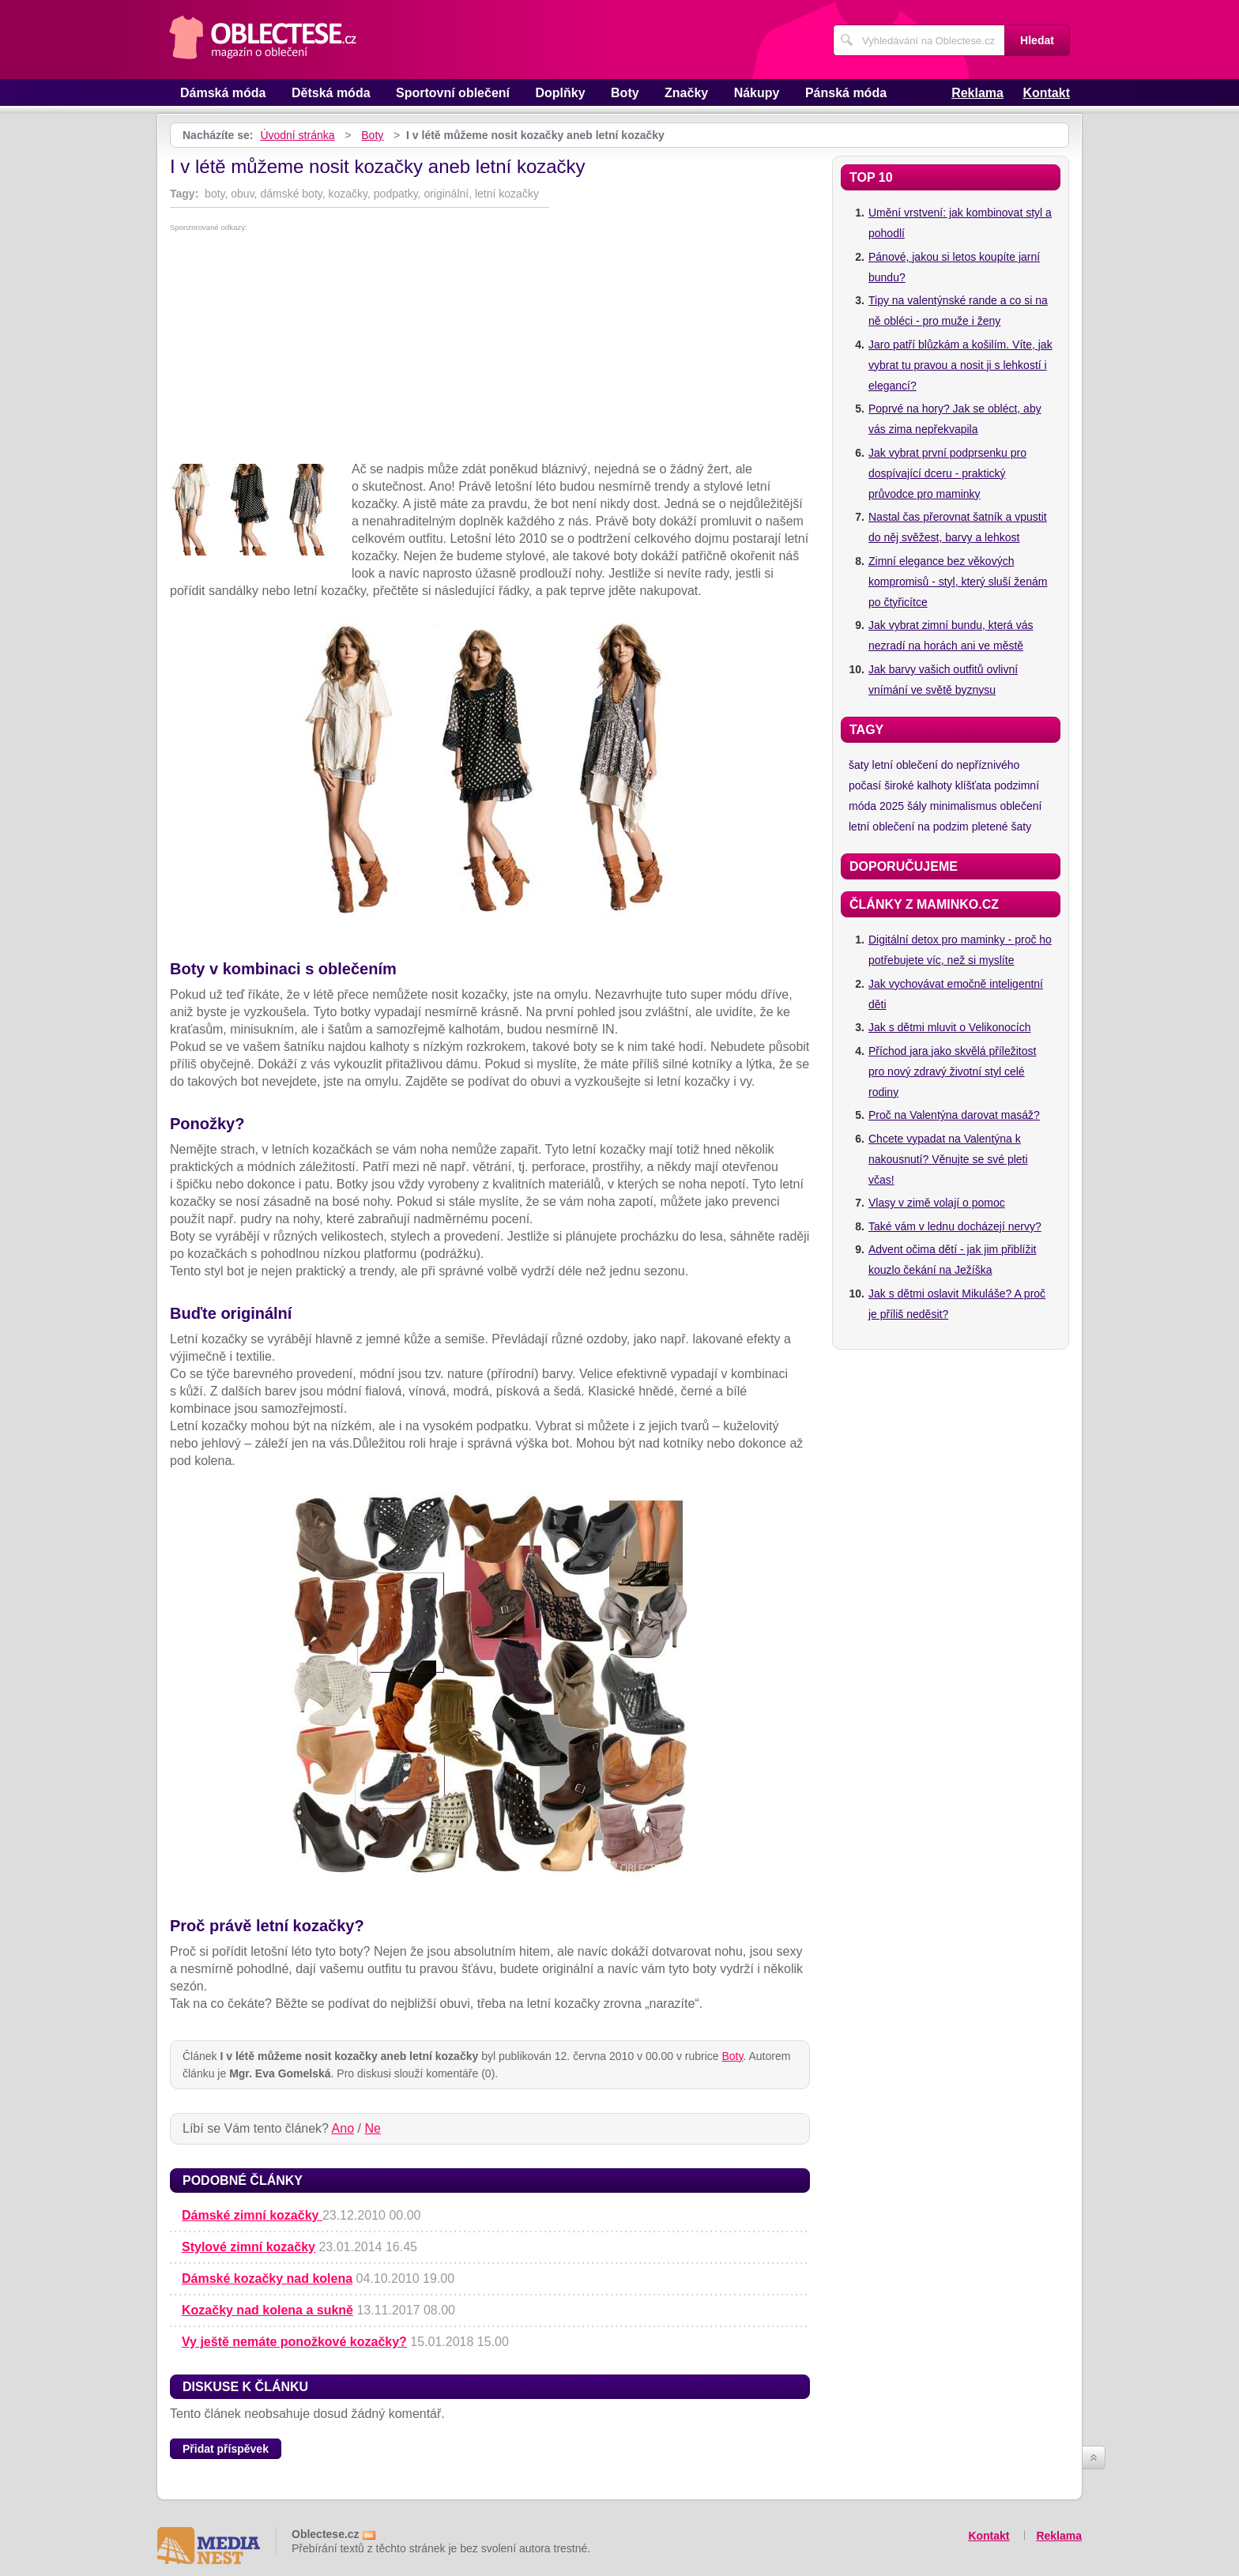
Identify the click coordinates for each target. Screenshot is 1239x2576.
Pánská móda (846, 93)
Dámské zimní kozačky (252, 2215)
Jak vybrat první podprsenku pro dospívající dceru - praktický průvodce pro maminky (947, 473)
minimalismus (963, 806)
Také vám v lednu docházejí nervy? (954, 1226)
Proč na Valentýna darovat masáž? (954, 1115)
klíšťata (973, 785)
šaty (859, 765)
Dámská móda (223, 93)
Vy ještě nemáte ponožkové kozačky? (294, 2341)
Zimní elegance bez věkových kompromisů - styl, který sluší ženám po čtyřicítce (957, 581)
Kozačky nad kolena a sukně (267, 2310)
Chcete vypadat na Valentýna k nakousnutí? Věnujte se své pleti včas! (948, 1159)
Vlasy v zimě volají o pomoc (936, 1202)
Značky (686, 93)
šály (917, 806)
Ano (343, 2128)
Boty (625, 93)
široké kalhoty (918, 785)
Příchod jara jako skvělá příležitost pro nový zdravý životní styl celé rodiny (952, 1071)
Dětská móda (331, 93)
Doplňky (560, 93)
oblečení (1020, 806)
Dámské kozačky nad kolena (267, 2278)
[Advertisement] (490, 350)
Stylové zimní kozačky (248, 2247)
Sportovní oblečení (453, 93)
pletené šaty (1002, 826)
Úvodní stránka (297, 135)
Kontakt (1046, 93)
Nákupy (757, 93)
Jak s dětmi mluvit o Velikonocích (949, 1027)
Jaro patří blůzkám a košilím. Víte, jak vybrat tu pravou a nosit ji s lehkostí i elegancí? (960, 365)
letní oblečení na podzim (909, 826)
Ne (372, 2128)
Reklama (977, 93)
